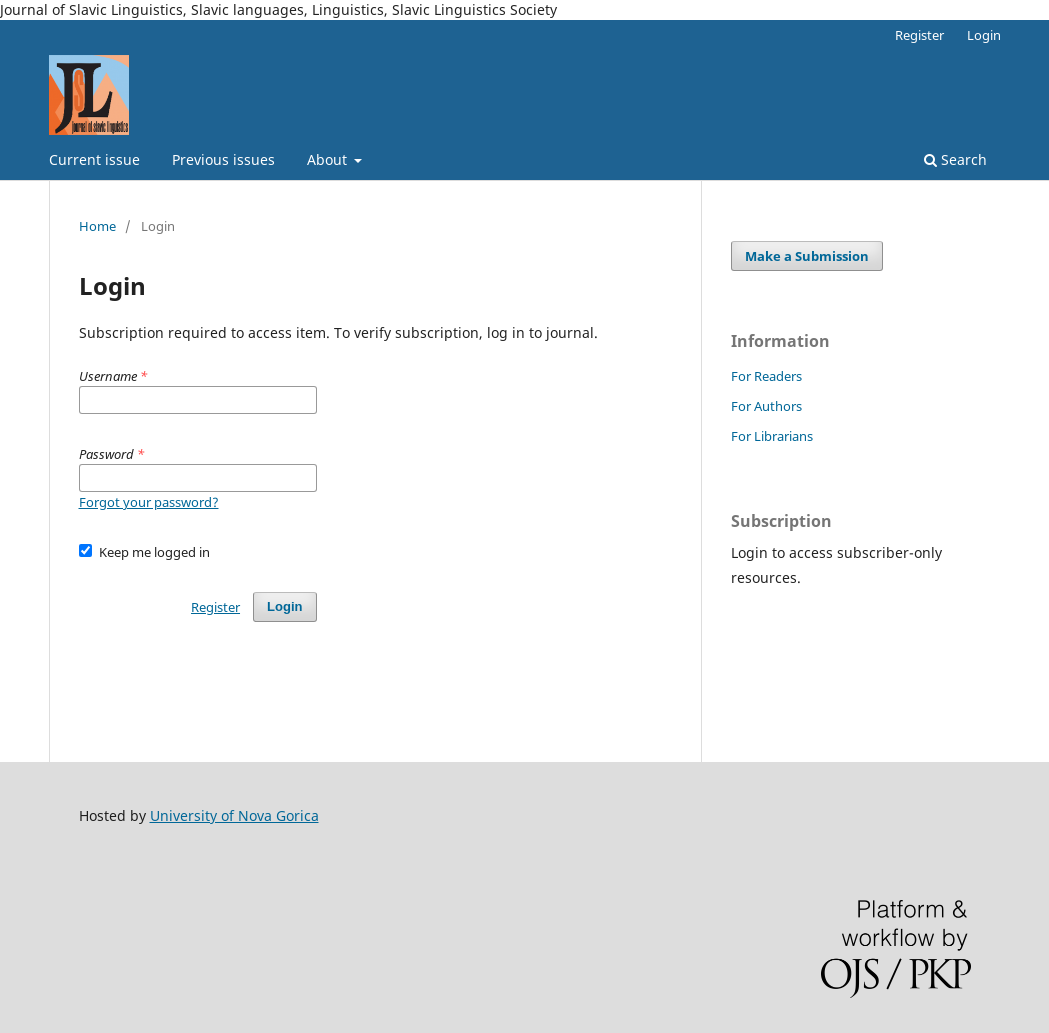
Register (919, 35)
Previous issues (223, 159)
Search (955, 159)
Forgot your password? (149, 502)
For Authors (766, 406)
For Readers (766, 376)
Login (984, 35)
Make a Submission (807, 256)
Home (97, 226)
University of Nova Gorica (234, 815)
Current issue (94, 159)
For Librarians (772, 436)
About (329, 159)
